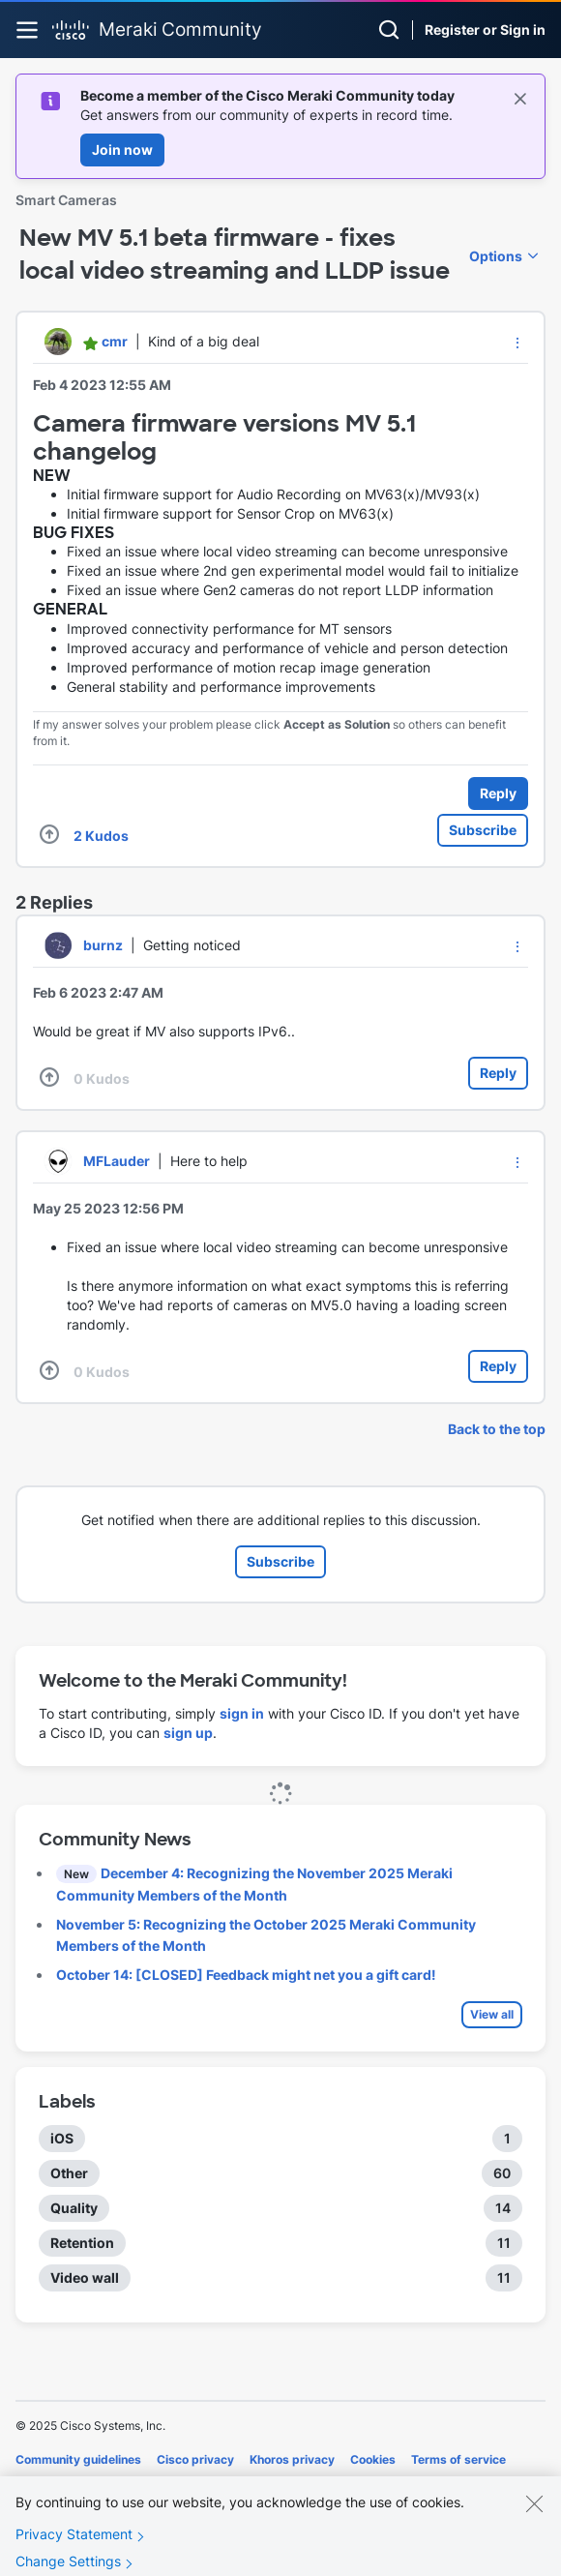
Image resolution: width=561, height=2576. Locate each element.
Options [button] (495, 256)
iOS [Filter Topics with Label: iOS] (62, 2138)
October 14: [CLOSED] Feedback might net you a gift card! (246, 1974)
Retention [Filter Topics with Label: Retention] (82, 2242)
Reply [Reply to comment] (498, 1072)
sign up (188, 1732)
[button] (517, 342)
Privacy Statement (74, 2549)
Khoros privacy (292, 2459)
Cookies (373, 2459)
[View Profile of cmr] (115, 341)
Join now (122, 149)
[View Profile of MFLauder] (116, 1161)
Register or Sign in (485, 29)
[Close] (534, 2519)
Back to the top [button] (497, 1429)
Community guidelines (78, 2459)
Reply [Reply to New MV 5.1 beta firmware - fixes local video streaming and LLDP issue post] (498, 793)
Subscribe (483, 830)
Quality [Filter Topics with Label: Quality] (74, 2208)
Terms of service (458, 2459)
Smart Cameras (66, 200)
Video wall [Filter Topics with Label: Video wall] (84, 2277)
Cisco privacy (195, 2459)
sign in (242, 1713)
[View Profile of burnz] (103, 945)
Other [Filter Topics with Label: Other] (69, 2173)
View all (492, 2014)
